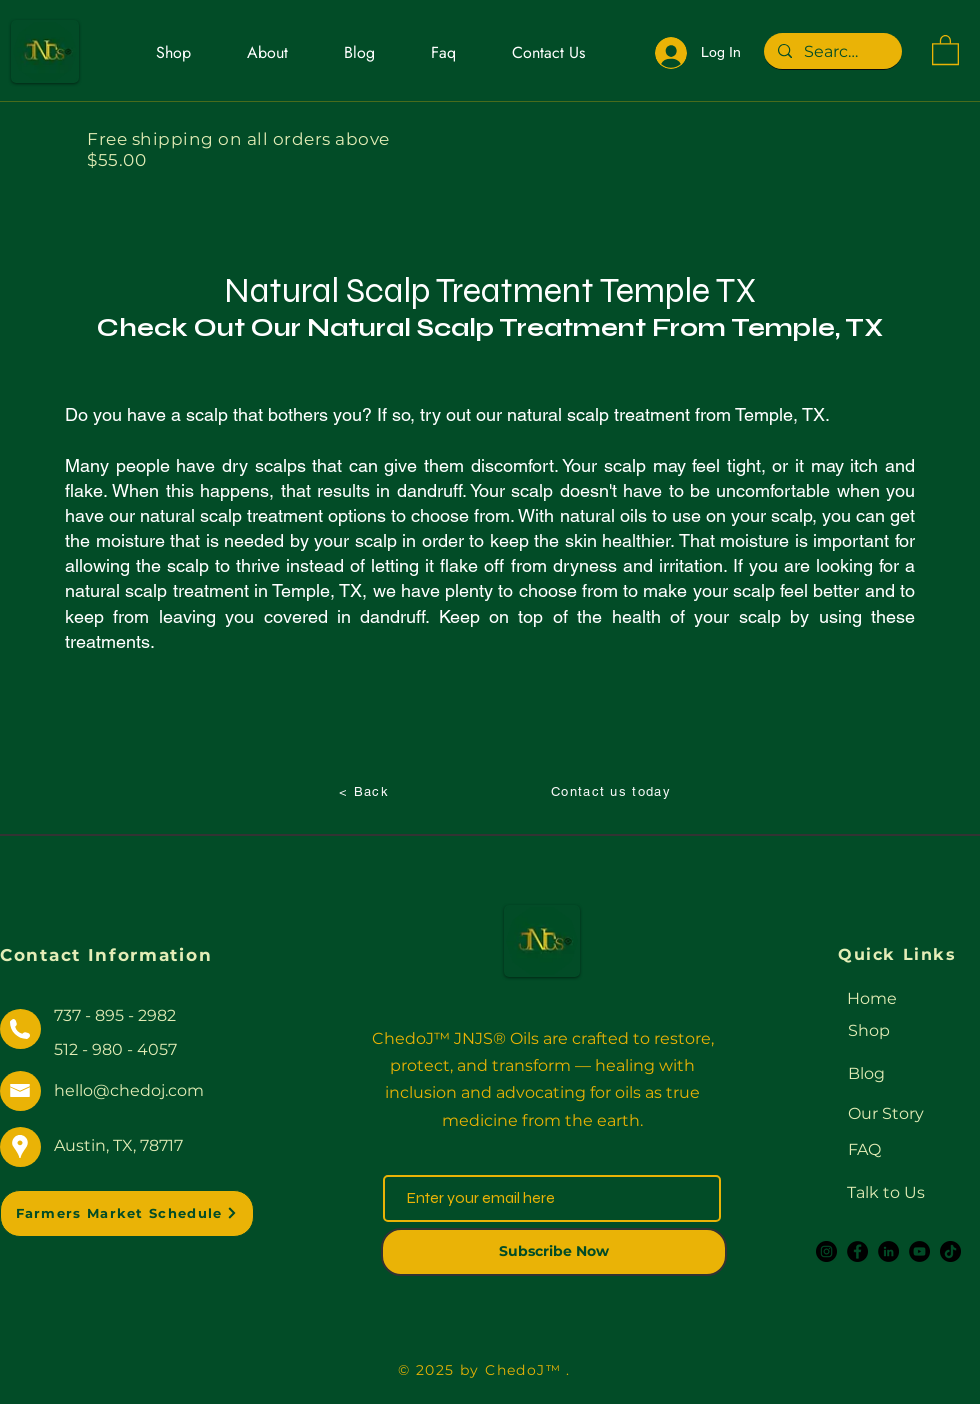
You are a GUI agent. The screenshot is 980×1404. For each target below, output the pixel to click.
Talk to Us (886, 1192)
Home (872, 998)
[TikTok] (950, 1251)
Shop (869, 1030)
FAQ (864, 1149)
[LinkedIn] (888, 1251)
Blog (866, 1073)
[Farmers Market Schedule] (127, 1213)
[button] (945, 49)
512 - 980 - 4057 (115, 1049)
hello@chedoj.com (129, 1090)
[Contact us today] (613, 791)
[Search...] (832, 52)
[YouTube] (919, 1251)
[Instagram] (826, 1251)
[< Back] (366, 791)
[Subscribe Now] (554, 1252)
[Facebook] (857, 1251)
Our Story (886, 1113)
